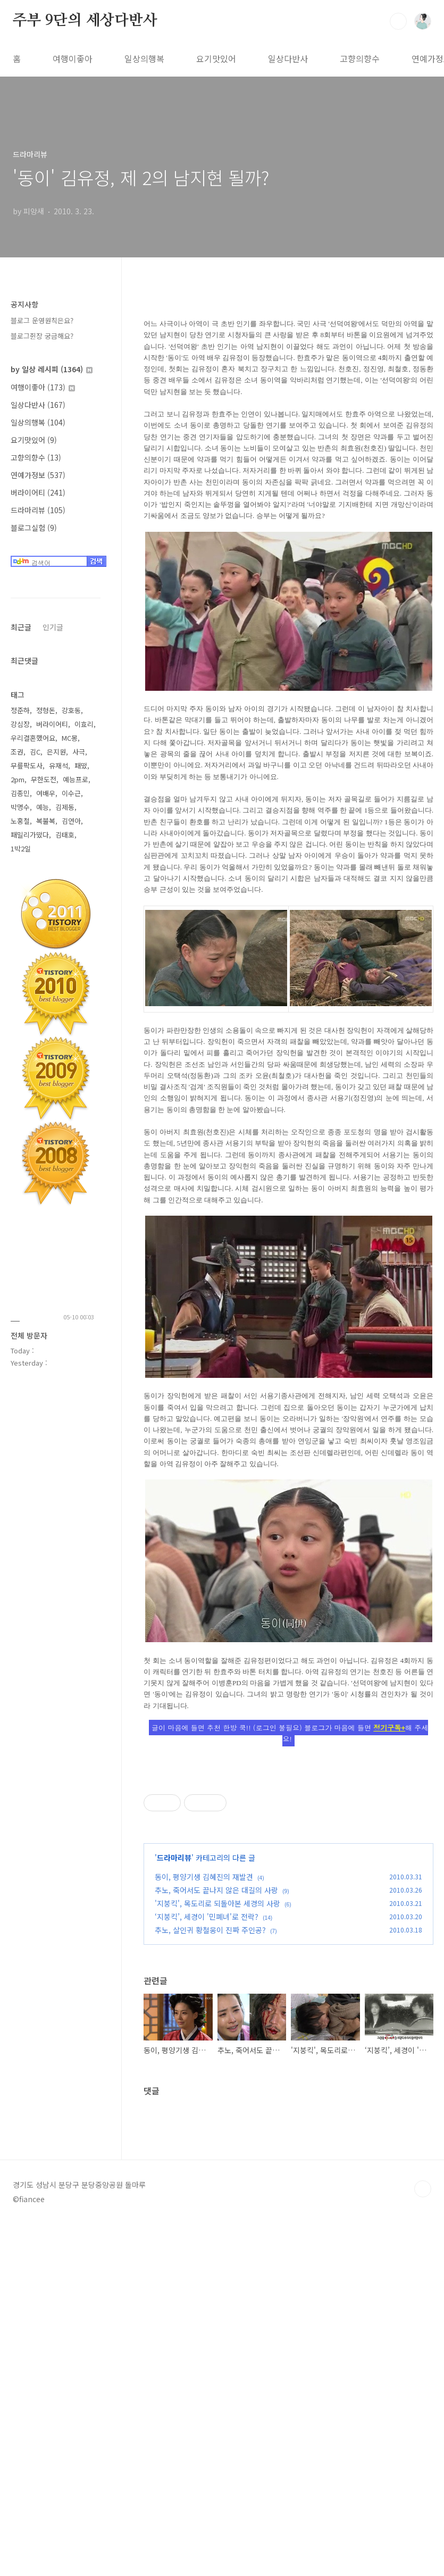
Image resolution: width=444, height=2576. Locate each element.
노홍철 (20, 821)
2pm (17, 779)
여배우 (45, 793)
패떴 (80, 765)
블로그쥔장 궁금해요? (42, 336)
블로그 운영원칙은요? (42, 320)
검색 (398, 21)
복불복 (45, 821)
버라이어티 (38, 492)
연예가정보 (38, 475)
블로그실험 (34, 527)
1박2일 (21, 848)
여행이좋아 (73, 58)
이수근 (71, 793)
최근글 (21, 627)
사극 (78, 752)
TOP (422, 2540)
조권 (17, 752)
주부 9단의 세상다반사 (85, 20)
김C (35, 752)
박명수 (20, 807)
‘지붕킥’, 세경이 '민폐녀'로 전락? (206, 2065)
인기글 (53, 627)
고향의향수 (360, 58)
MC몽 (70, 738)
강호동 (71, 710)
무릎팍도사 (27, 765)
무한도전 (43, 779)
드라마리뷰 (174, 2006)
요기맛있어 (216, 58)
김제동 (64, 807)
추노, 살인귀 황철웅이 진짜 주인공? (210, 2078)
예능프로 (75, 779)
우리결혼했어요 (33, 738)
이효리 (84, 724)
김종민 (20, 793)
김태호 (64, 835)
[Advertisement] (288, 1840)
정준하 (20, 710)
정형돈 (45, 710)
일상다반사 (288, 58)
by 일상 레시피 (52, 369)
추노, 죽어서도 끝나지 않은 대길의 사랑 (216, 2039)
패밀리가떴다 (30, 835)
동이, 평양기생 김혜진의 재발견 (204, 2025)
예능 (42, 807)
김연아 (71, 821)
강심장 (20, 724)
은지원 (56, 752)
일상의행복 (144, 58)
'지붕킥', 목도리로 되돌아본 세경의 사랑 (217, 2052)
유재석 (58, 765)
